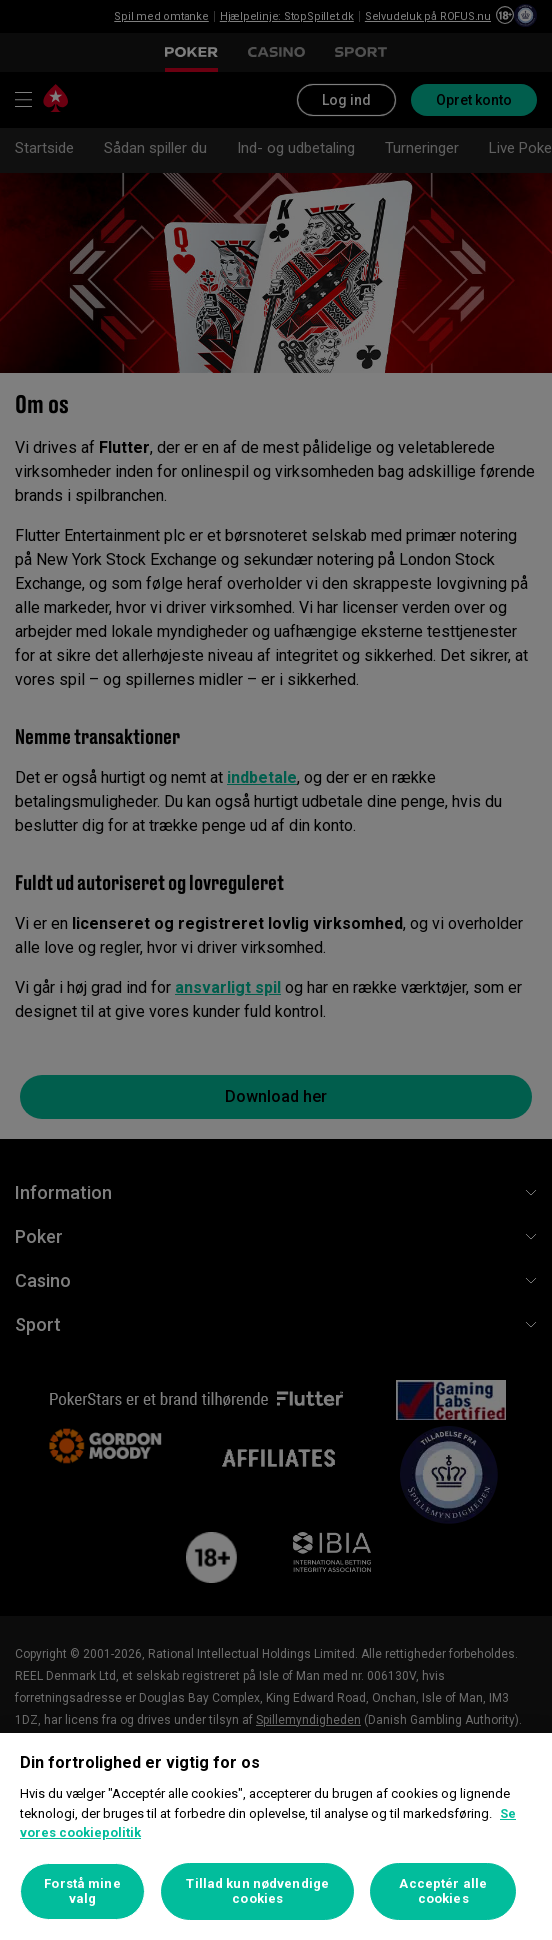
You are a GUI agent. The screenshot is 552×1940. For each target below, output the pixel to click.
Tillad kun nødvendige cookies (257, 1891)
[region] (276, 1836)
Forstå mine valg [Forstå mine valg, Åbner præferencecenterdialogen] (82, 1891)
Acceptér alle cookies (443, 1891)
